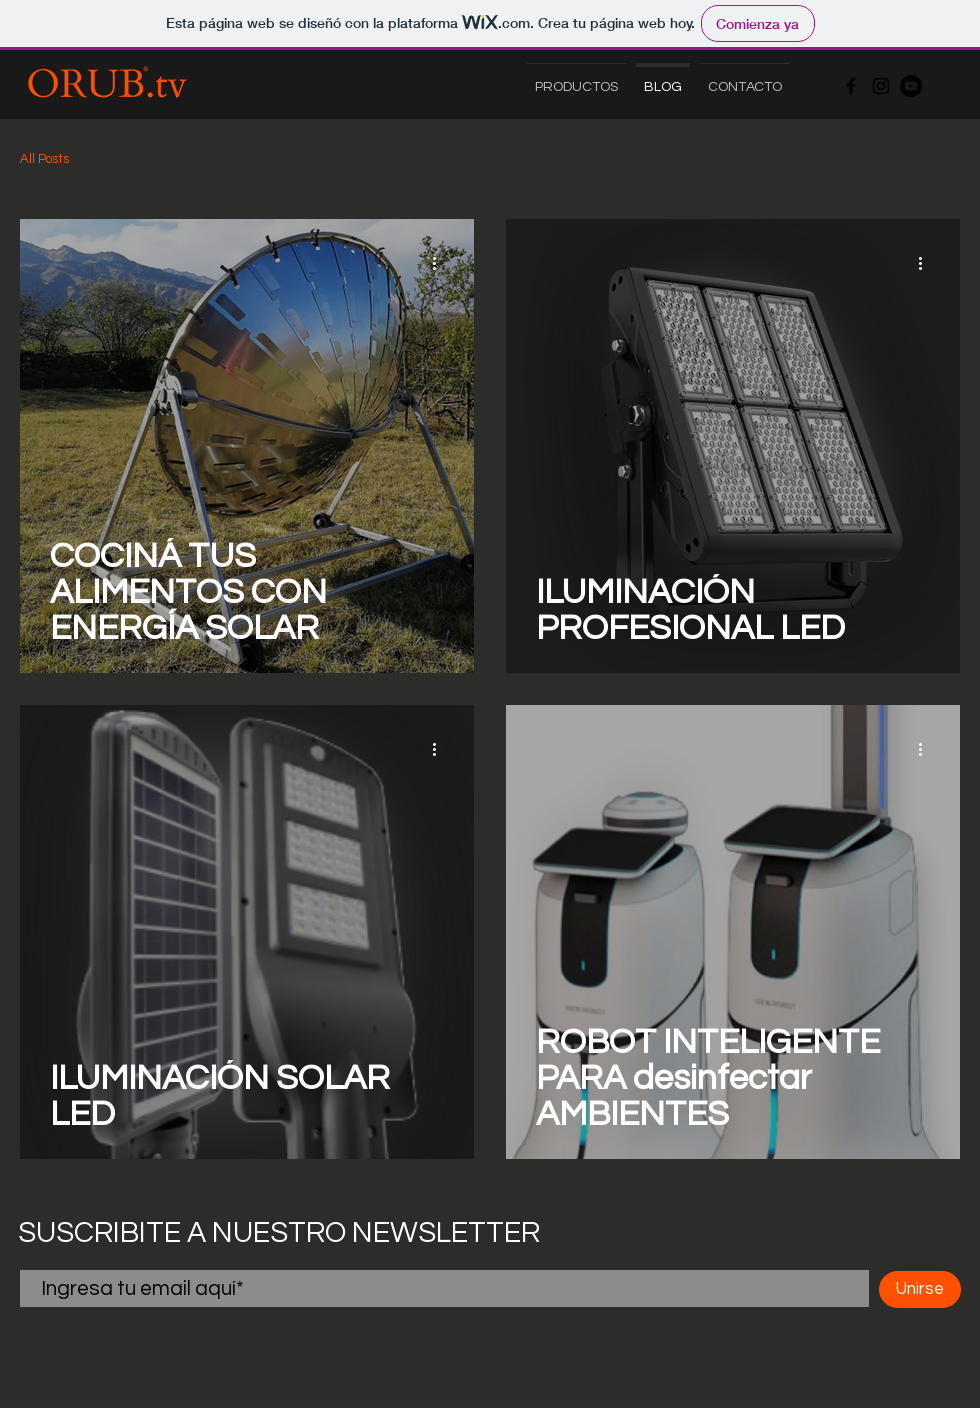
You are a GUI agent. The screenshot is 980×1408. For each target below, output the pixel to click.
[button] (934, 161)
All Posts (44, 159)
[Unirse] (920, 1289)
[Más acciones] (441, 263)
